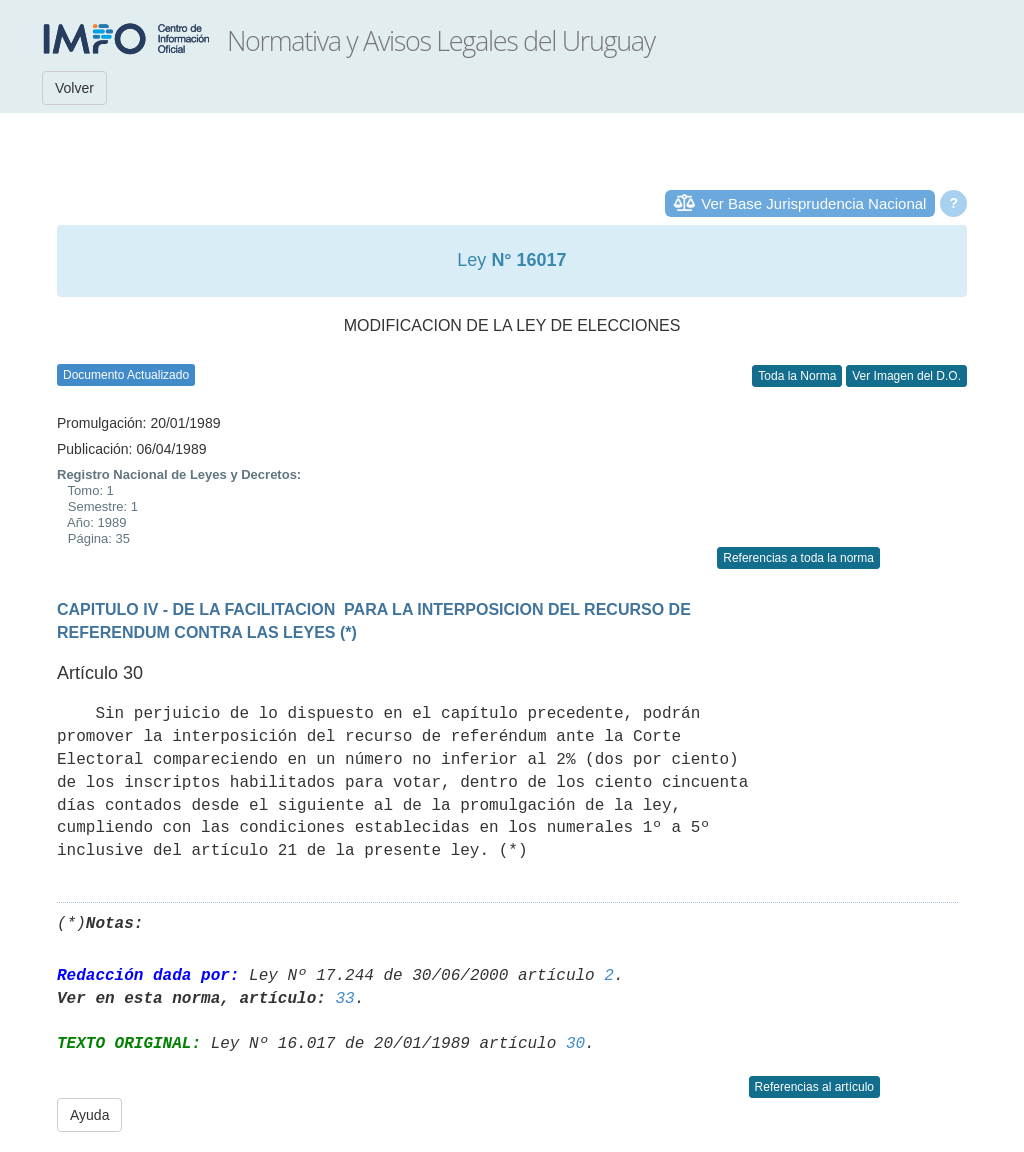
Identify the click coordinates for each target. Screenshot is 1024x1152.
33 (344, 999)
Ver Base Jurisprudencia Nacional (813, 203)
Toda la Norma (797, 376)
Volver (74, 88)
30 (575, 1044)
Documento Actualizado (126, 375)
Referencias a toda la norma (798, 558)
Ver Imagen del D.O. (906, 376)
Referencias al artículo (814, 1087)
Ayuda (89, 1115)
